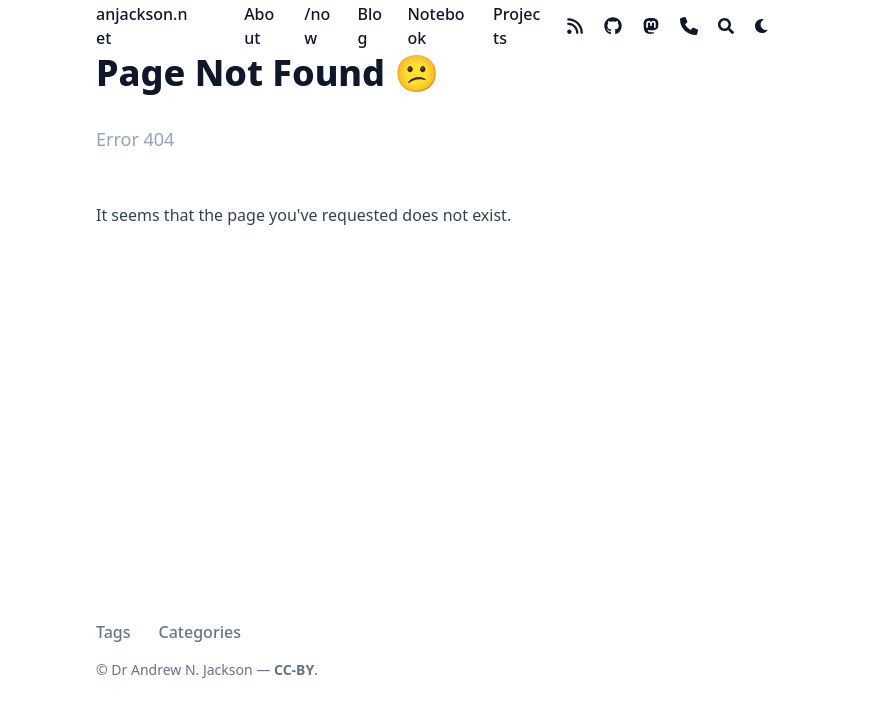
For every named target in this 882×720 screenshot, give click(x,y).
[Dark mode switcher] (762, 26)
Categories (200, 632)
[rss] (575, 26)
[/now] (320, 26)
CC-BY (294, 669)
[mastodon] (651, 26)
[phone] (689, 26)
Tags (113, 632)
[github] (613, 26)
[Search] (726, 26)
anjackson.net (141, 26)
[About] (264, 26)
